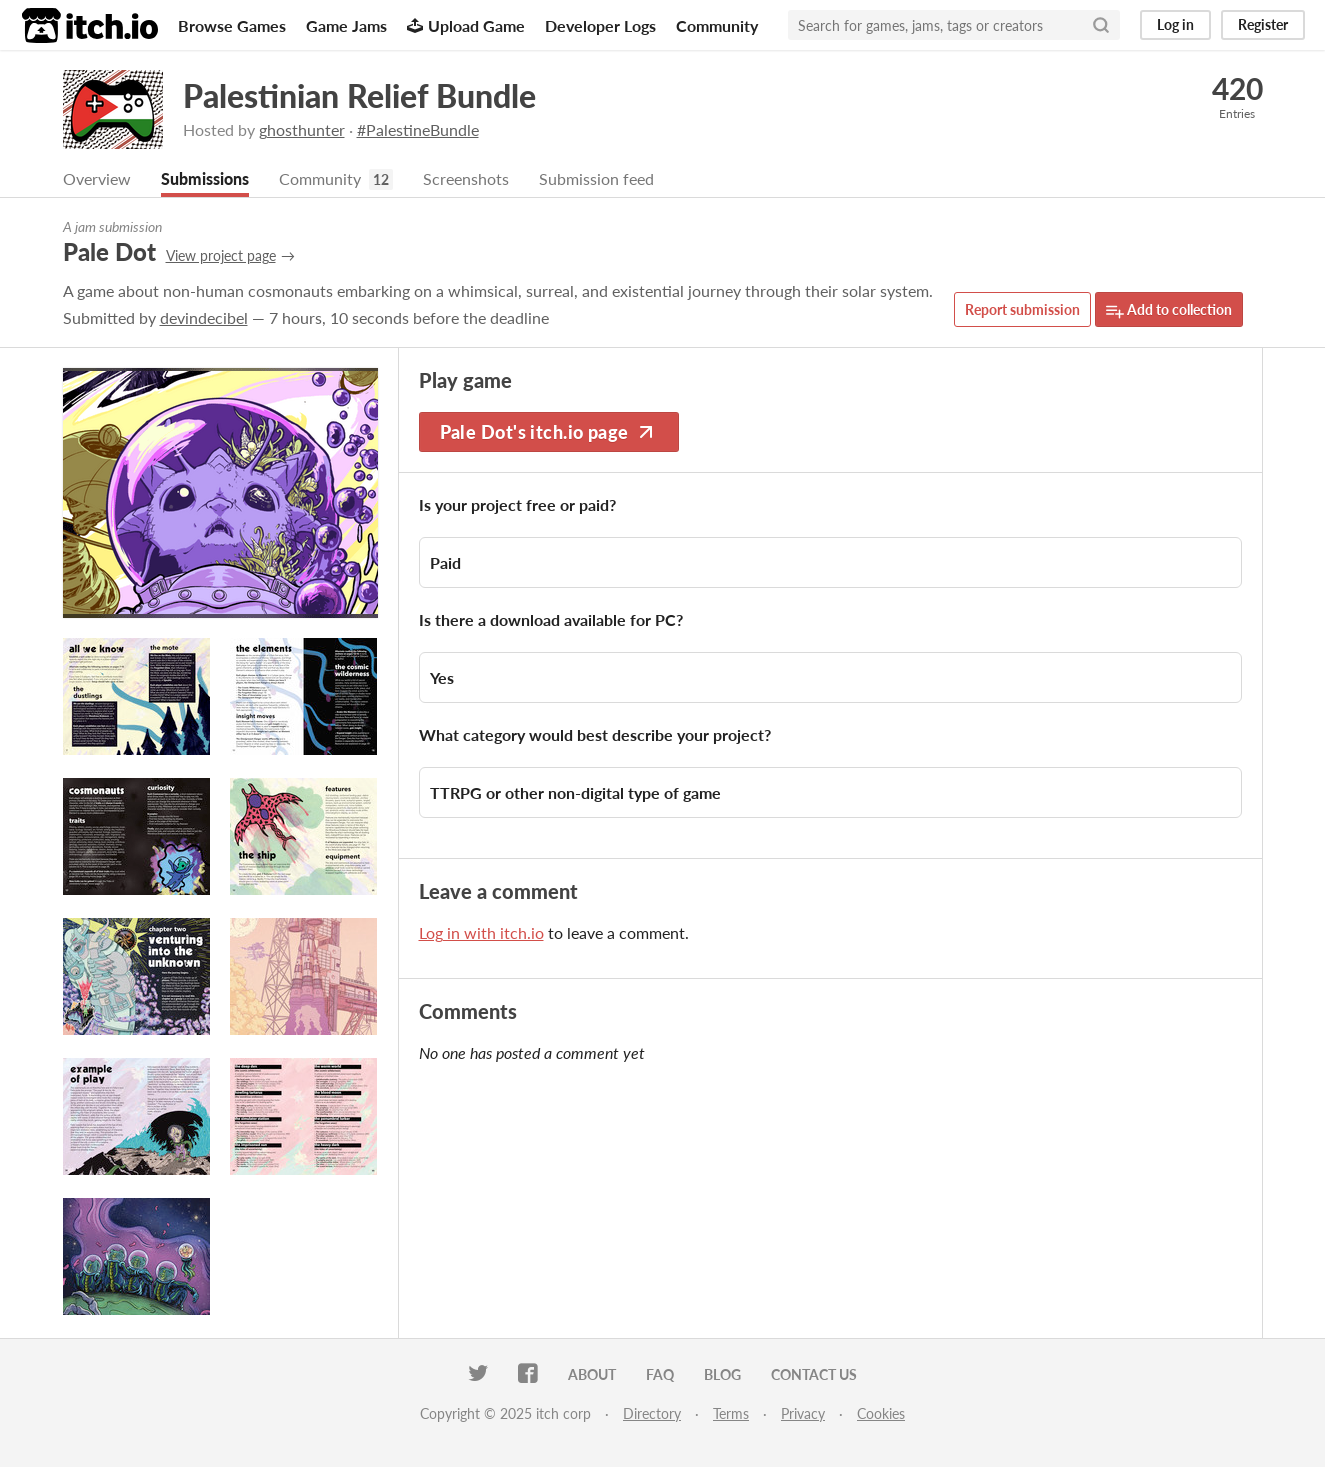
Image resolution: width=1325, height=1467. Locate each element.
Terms (731, 1414)
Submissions (205, 179)
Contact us (814, 1375)
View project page (221, 256)
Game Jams (346, 25)
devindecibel (204, 318)
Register (1263, 24)
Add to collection (1169, 311)
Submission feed (596, 179)
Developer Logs (600, 25)
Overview (97, 179)
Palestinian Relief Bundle (359, 95)
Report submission (1022, 310)
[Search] (1101, 25)
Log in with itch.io (481, 933)
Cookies (881, 1414)
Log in (1175, 24)
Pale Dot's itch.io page (549, 433)
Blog (722, 1375)
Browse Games (232, 25)
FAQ (660, 1375)
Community (717, 25)
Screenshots (466, 179)
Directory (652, 1414)
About (592, 1375)
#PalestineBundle (418, 129)
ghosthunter (302, 129)
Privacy (803, 1414)
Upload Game (466, 25)
